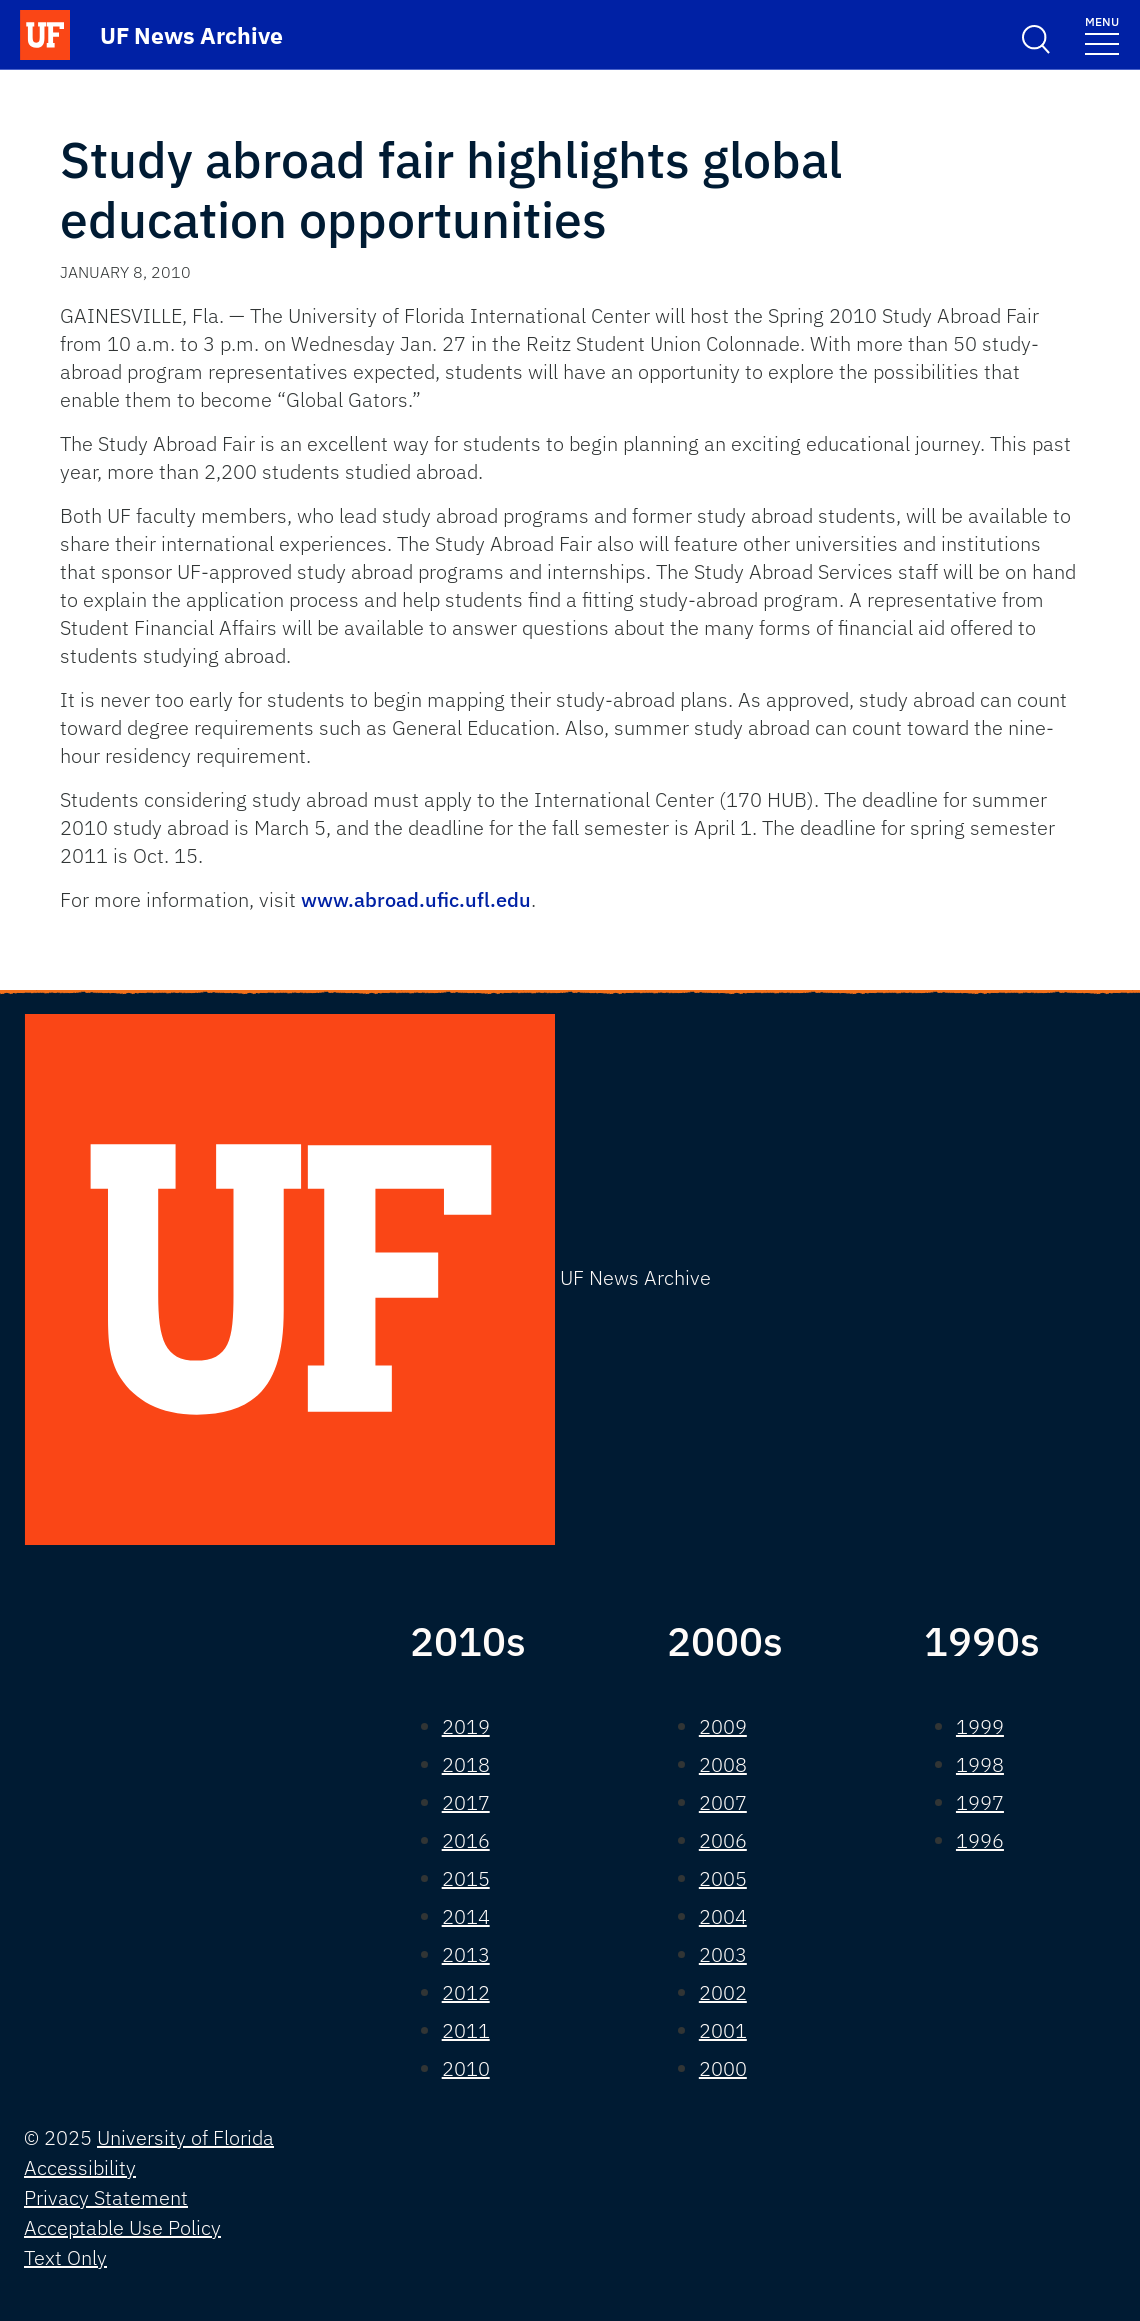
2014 (466, 1916)
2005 (723, 1878)
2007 (723, 1802)
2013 (466, 1954)
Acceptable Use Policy (122, 2227)
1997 (980, 1802)
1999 (980, 1726)
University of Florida (185, 2137)
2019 (466, 1726)
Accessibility (80, 2167)
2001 (723, 2030)
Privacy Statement (106, 2197)
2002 (723, 1992)
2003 (723, 1954)
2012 (466, 1992)
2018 (466, 1764)
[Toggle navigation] (1102, 34)
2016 (466, 1840)
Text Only (65, 2257)
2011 (466, 2030)
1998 (980, 1764)
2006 (723, 1840)
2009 (723, 1726)
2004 (723, 1916)
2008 (723, 1764)
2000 (723, 2068)
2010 (466, 2068)
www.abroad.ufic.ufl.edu (416, 899)
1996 (980, 1840)
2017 (466, 1802)
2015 (466, 1878)
